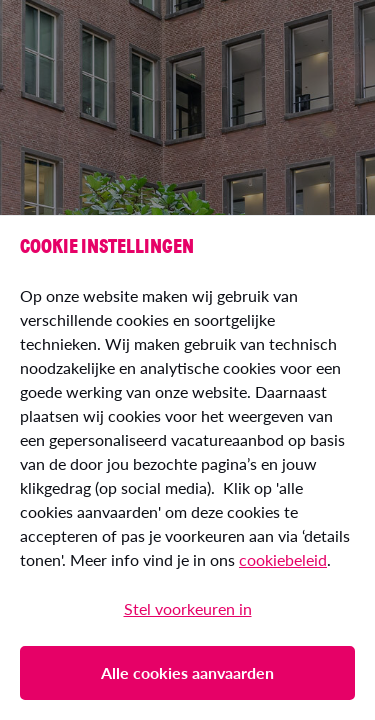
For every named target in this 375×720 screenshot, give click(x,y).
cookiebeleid (283, 559)
